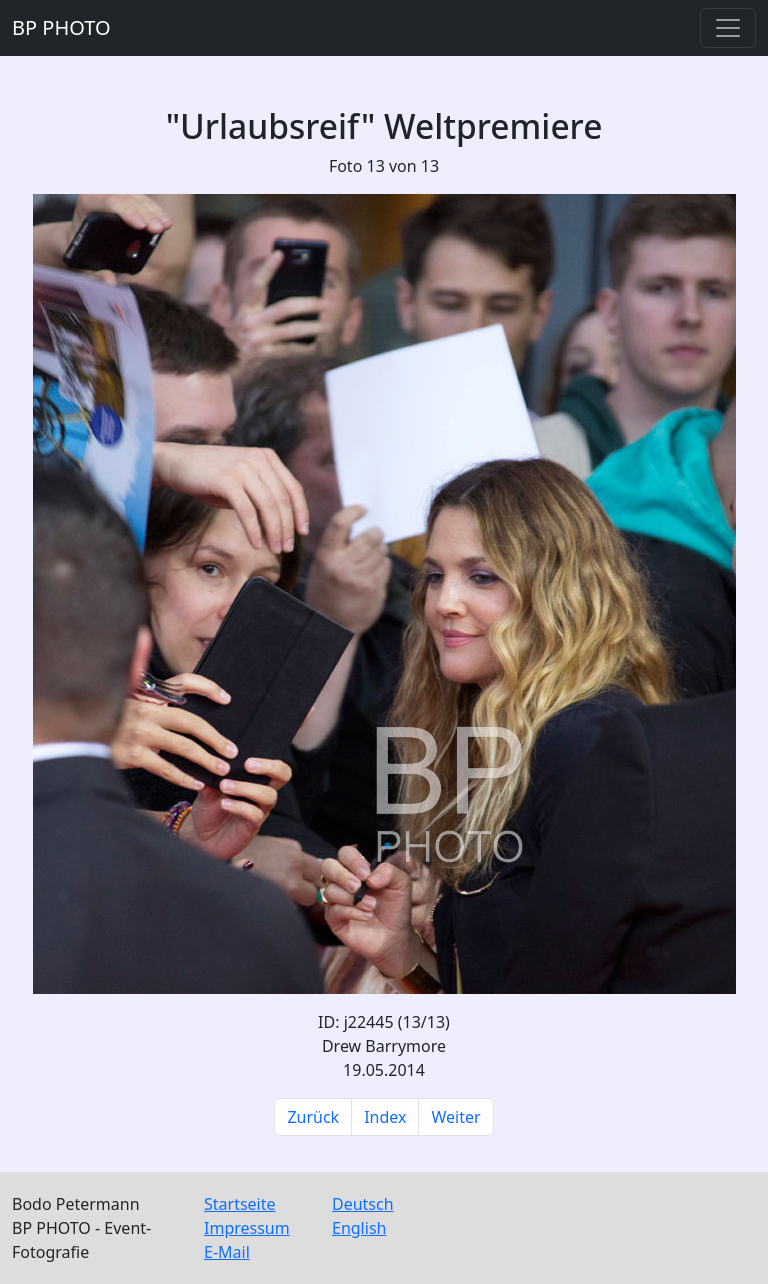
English (359, 1228)
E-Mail (227, 1252)
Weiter (455, 1117)
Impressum (247, 1228)
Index (385, 1117)
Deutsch (363, 1204)
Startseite (240, 1204)
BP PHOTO (61, 27)
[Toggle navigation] (728, 28)
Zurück (313, 1117)
